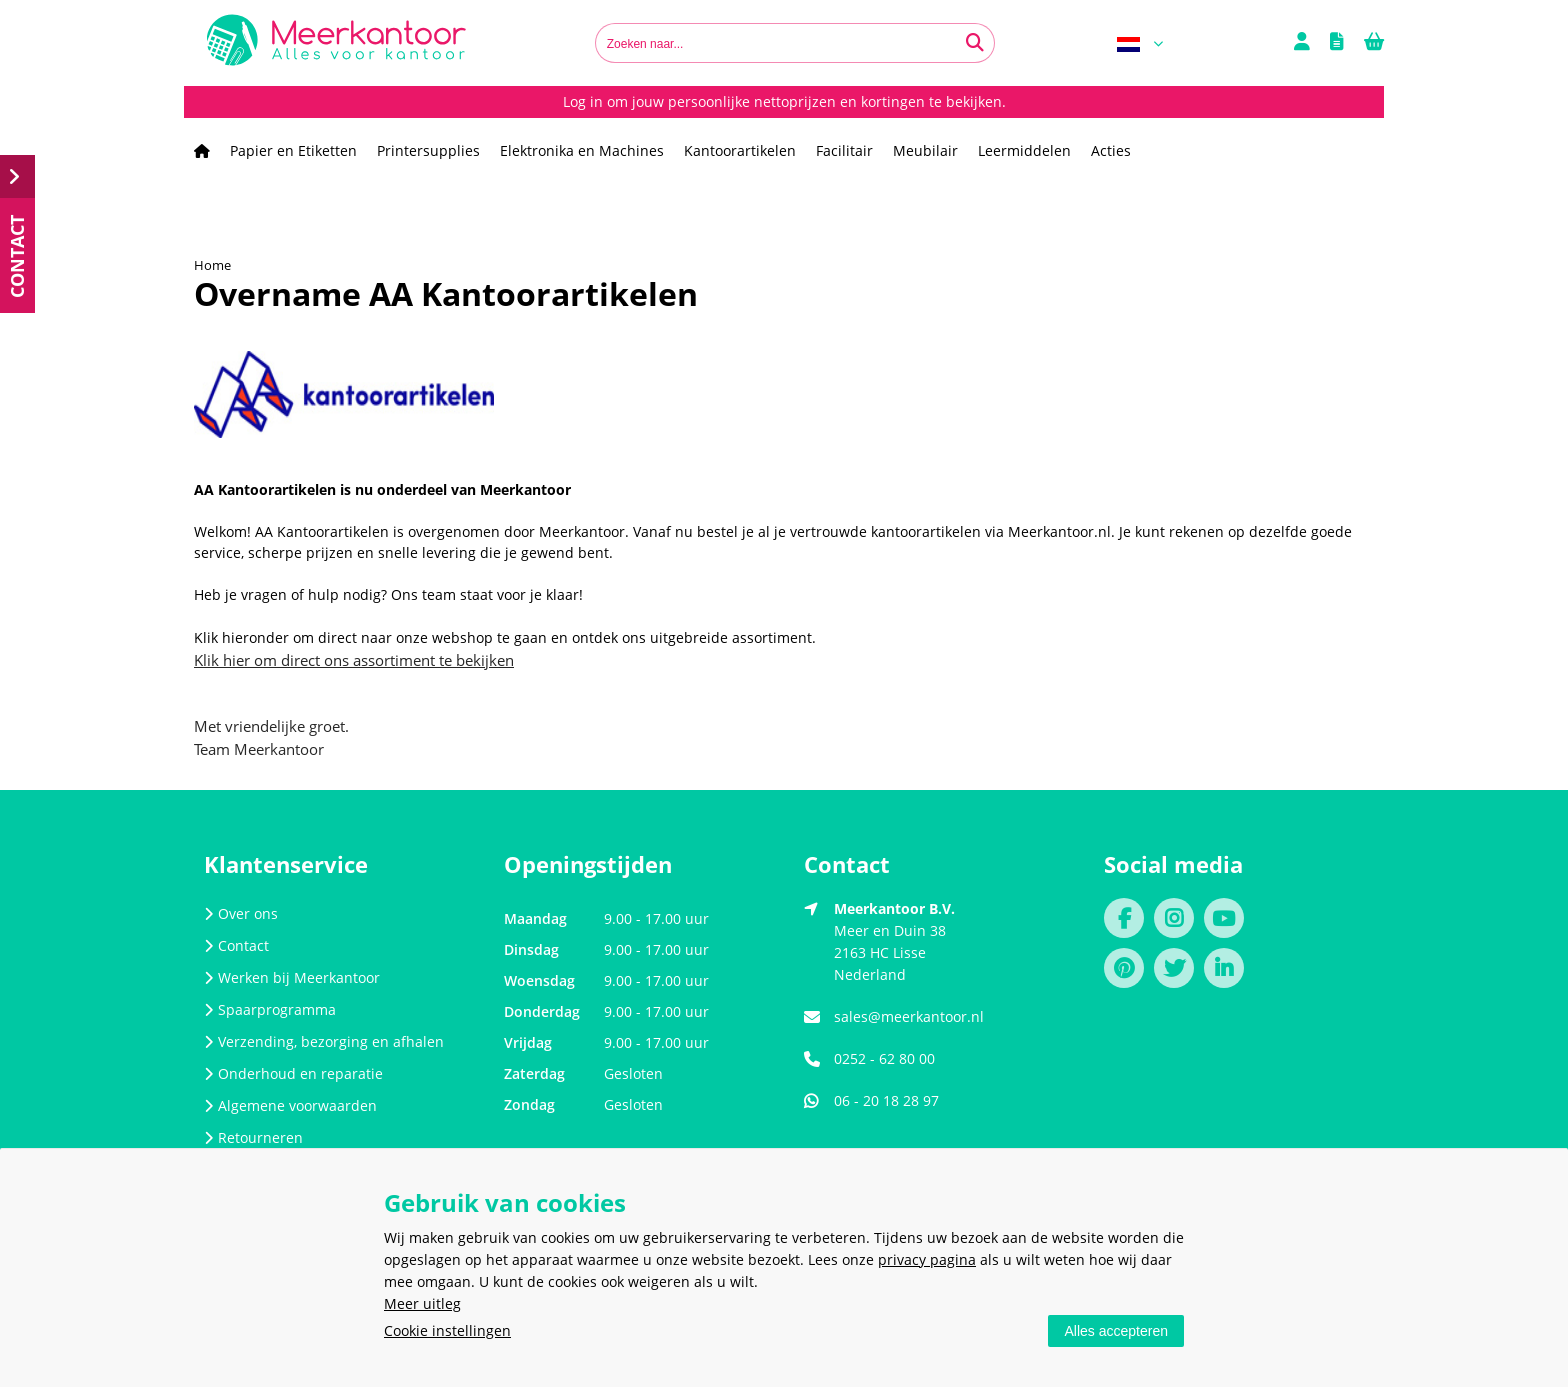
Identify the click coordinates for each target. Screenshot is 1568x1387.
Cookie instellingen (447, 1330)
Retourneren (253, 1137)
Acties (1111, 150)
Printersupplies (428, 150)
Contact (236, 945)
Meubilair (925, 150)
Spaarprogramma (270, 1009)
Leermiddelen (1024, 150)
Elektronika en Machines (582, 150)
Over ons (241, 913)
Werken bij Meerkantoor (292, 977)
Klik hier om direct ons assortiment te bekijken (354, 660)
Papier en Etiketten (293, 150)
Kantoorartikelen (740, 150)
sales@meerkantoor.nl (909, 1016)
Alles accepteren (1116, 1331)
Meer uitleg (422, 1303)
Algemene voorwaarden (290, 1105)
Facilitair (844, 150)
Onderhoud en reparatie (293, 1073)
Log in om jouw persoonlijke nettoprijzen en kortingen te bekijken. (784, 101)
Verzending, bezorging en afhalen (324, 1041)
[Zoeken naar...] (975, 43)
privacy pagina (927, 1259)
